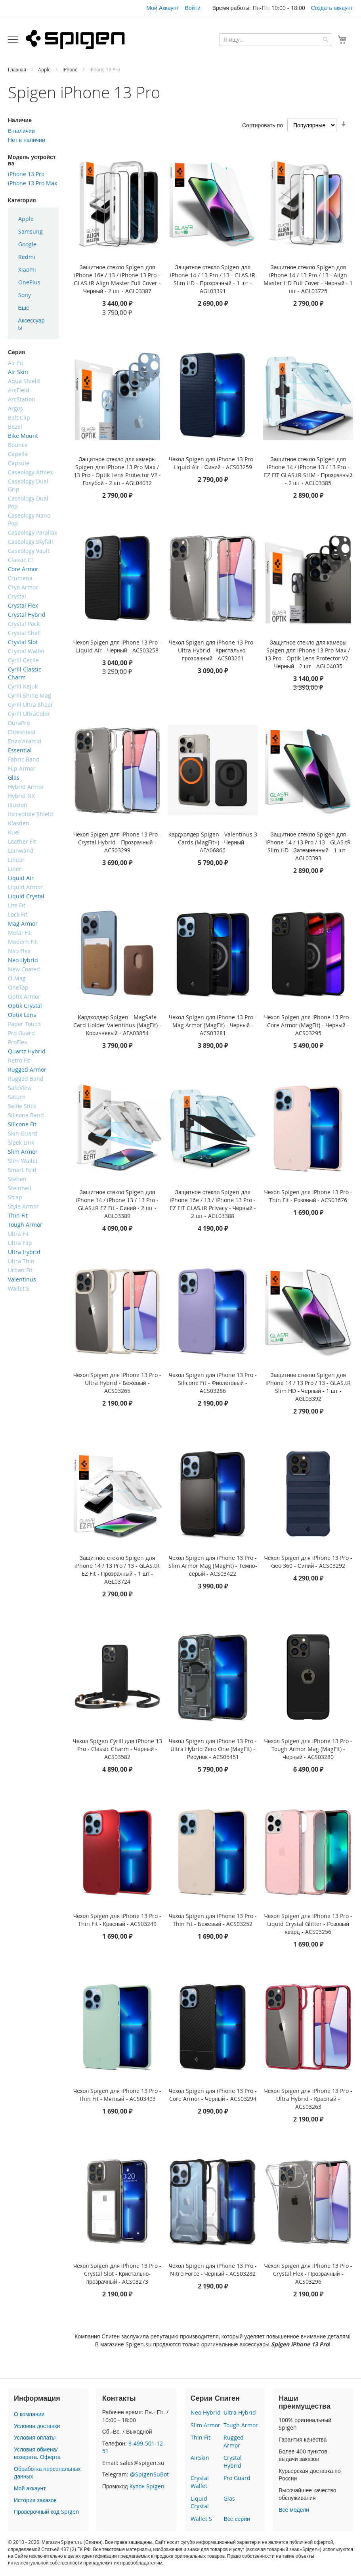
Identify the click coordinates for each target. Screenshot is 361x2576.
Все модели (294, 2509)
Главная (17, 69)
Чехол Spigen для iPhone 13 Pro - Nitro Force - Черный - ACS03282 (213, 2269)
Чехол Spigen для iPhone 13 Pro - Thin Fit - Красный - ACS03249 (117, 1920)
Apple (45, 69)
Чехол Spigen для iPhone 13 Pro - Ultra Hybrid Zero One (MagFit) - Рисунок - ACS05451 (213, 1749)
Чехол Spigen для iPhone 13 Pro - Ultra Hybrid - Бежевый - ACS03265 (117, 1382)
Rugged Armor (233, 2441)
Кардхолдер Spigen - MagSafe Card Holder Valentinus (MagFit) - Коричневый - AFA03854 (117, 1025)
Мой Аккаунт (162, 8)
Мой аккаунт (30, 2488)
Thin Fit (200, 2437)
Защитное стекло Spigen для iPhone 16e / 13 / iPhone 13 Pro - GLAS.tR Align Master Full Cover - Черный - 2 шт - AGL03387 (117, 279)
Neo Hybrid (206, 2412)
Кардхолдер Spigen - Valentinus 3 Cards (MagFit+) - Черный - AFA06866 (212, 842)
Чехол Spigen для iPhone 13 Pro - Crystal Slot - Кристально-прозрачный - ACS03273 (117, 2273)
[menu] (33, 273)
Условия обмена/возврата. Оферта (37, 2453)
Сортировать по (262, 125)
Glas (229, 2498)
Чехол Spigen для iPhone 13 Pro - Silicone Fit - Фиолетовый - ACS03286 (213, 1382)
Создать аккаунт (332, 8)
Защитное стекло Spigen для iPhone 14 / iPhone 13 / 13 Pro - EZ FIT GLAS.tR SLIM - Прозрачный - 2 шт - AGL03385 (308, 471)
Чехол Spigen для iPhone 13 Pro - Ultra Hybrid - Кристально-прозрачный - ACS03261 (213, 650)
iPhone (71, 69)
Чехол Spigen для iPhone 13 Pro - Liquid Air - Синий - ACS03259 (213, 463)
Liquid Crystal (200, 2502)
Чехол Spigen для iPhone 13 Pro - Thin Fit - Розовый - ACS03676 (308, 1196)
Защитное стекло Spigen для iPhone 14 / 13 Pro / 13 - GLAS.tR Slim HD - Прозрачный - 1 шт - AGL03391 (212, 279)
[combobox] (275, 39)
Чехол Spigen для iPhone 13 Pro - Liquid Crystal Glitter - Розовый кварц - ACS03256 (308, 1923)
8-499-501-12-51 (133, 2447)
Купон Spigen (147, 2486)
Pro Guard (236, 2478)
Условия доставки (37, 2426)
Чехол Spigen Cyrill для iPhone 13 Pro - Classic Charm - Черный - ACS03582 (117, 1749)
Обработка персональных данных (47, 2472)
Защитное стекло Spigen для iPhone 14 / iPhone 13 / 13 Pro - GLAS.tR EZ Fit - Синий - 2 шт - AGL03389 (117, 1204)
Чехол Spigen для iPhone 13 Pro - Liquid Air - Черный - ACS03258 (117, 646)
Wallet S (201, 2518)
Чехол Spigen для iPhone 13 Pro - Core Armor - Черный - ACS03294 (213, 2094)
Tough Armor (240, 2425)
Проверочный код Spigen (46, 2511)
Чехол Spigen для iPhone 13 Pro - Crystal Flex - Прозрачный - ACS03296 (308, 2273)
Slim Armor (205, 2425)
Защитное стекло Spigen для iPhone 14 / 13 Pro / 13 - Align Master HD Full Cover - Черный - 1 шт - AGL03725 (308, 279)
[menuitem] (33, 219)
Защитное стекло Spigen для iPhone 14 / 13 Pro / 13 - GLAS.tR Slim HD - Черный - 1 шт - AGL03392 (308, 1386)
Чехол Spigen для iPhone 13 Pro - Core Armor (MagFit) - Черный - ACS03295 (308, 1025)
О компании (29, 2414)
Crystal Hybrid (232, 2461)
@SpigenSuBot (149, 2474)
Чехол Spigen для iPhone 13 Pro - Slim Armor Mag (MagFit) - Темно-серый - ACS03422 (212, 1565)
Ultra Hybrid (239, 2412)
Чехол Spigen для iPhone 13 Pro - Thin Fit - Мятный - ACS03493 (117, 2094)
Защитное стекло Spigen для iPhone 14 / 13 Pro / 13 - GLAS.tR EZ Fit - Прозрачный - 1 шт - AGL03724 (117, 1569)
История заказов (35, 2500)
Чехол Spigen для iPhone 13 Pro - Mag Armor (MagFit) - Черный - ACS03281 (213, 1025)
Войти (193, 8)
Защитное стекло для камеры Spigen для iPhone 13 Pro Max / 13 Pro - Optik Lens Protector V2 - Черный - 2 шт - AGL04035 (308, 654)
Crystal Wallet (200, 2482)
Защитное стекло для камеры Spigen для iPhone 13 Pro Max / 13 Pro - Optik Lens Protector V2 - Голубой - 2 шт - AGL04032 (117, 471)
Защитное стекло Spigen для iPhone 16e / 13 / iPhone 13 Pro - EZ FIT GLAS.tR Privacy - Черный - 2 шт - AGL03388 (213, 1204)
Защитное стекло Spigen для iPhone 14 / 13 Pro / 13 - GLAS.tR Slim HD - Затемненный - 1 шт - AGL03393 (308, 846)
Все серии (236, 2518)
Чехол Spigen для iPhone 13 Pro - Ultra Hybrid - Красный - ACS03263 (308, 2098)
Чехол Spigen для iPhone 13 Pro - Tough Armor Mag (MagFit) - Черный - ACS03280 (308, 1749)
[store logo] (75, 39)
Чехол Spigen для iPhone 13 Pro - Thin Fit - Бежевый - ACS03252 (213, 1920)
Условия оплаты (34, 2437)
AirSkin (200, 2457)
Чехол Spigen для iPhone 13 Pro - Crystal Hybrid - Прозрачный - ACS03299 (117, 842)
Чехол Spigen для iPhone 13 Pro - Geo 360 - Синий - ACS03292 (308, 1561)
